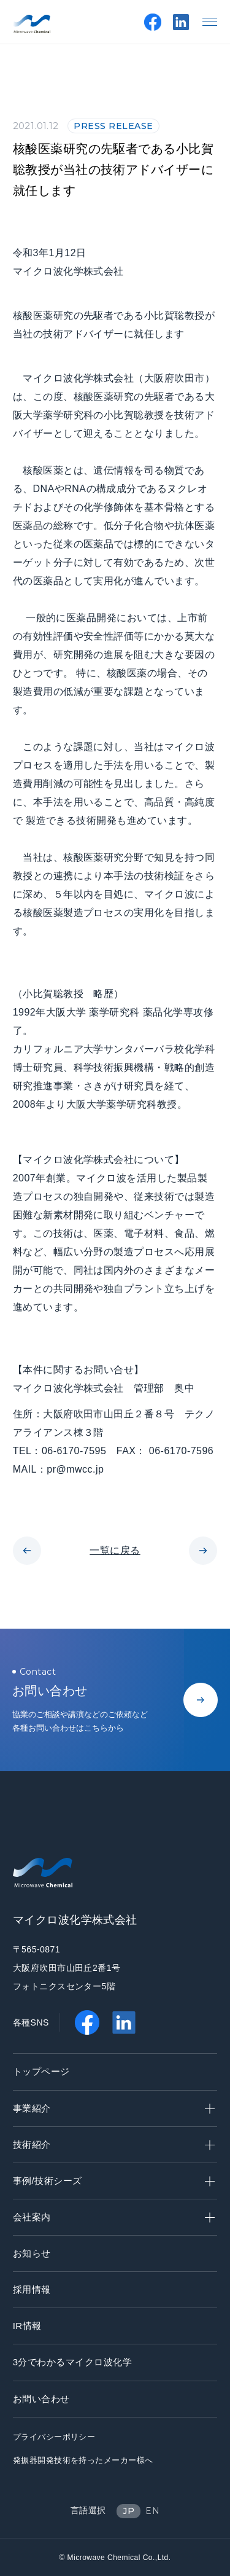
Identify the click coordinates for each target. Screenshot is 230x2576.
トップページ (41, 2071)
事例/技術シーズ (114, 2180)
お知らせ (32, 2253)
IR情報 (27, 2325)
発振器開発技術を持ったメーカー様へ (83, 2460)
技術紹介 (114, 2144)
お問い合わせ (41, 2399)
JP (128, 2510)
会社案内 (114, 2217)
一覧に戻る (115, 1550)
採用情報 (32, 2289)
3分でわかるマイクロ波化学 (72, 2362)
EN (152, 2510)
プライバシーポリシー (54, 2437)
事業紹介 (114, 2108)
